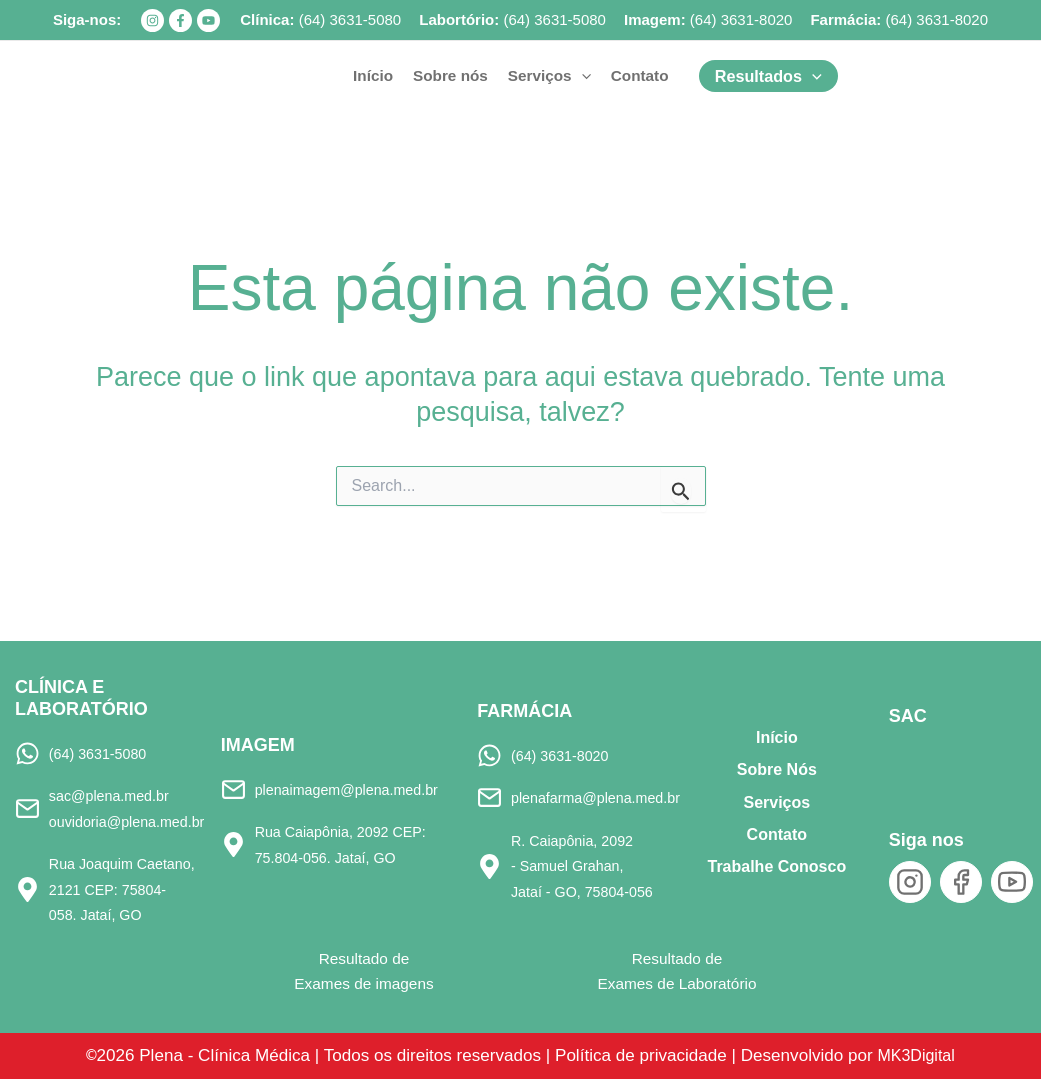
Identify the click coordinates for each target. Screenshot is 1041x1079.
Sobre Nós (777, 767)
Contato (777, 832)
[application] (581, 76)
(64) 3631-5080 (350, 19)
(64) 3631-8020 (741, 19)
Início (777, 735)
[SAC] (922, 760)
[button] (549, 76)
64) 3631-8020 (939, 19)
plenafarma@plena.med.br (602, 795)
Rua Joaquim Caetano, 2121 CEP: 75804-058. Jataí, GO (123, 888)
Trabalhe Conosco (776, 864)
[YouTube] (208, 20)
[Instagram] (152, 20)
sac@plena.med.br (113, 793)
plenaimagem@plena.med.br (354, 786)
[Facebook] (180, 20)
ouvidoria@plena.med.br (133, 819)
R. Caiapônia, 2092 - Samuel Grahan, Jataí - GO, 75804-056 (587, 865)
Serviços (776, 799)
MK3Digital (937, 1054)
